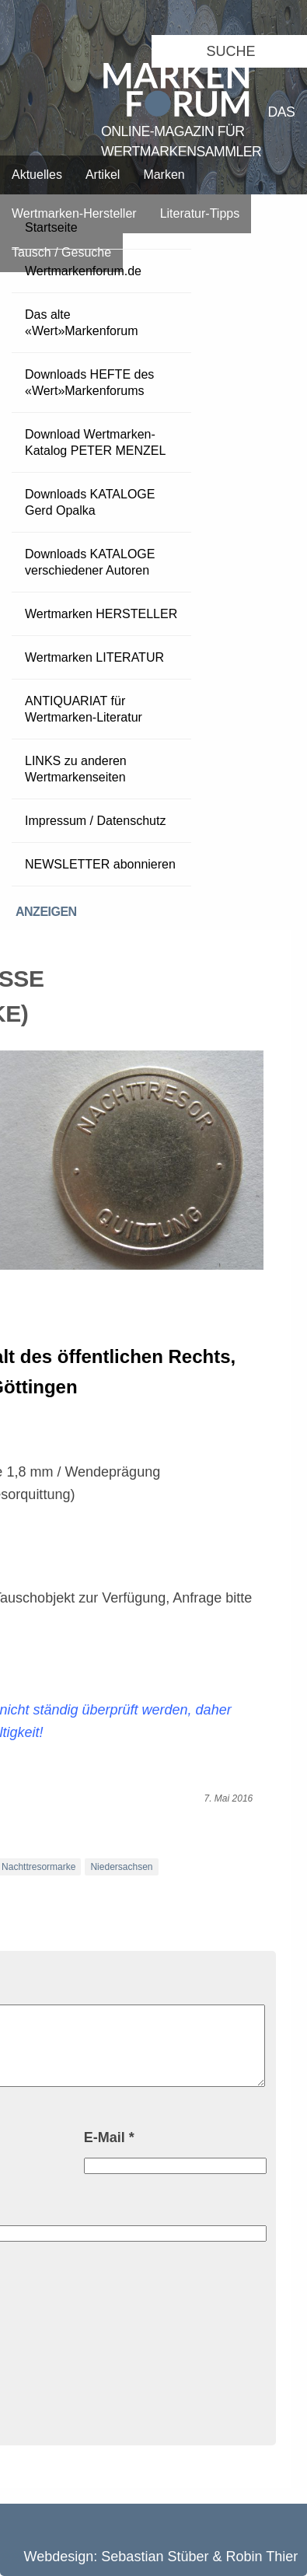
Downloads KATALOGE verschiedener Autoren (90, 562)
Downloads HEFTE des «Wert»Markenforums (89, 382)
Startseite (51, 227)
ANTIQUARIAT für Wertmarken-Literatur (83, 709)
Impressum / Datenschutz (95, 820)
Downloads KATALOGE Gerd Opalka (90, 502)
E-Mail (109, 2137)
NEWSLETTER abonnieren (100, 864)
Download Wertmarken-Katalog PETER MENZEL (95, 442)
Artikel (102, 174)
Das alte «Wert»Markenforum (81, 322)
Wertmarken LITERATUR (94, 657)
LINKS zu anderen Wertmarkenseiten (76, 769)
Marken (163, 174)
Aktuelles (37, 174)
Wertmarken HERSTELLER (101, 613)
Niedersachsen (121, 1866)
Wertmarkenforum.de (83, 271)
